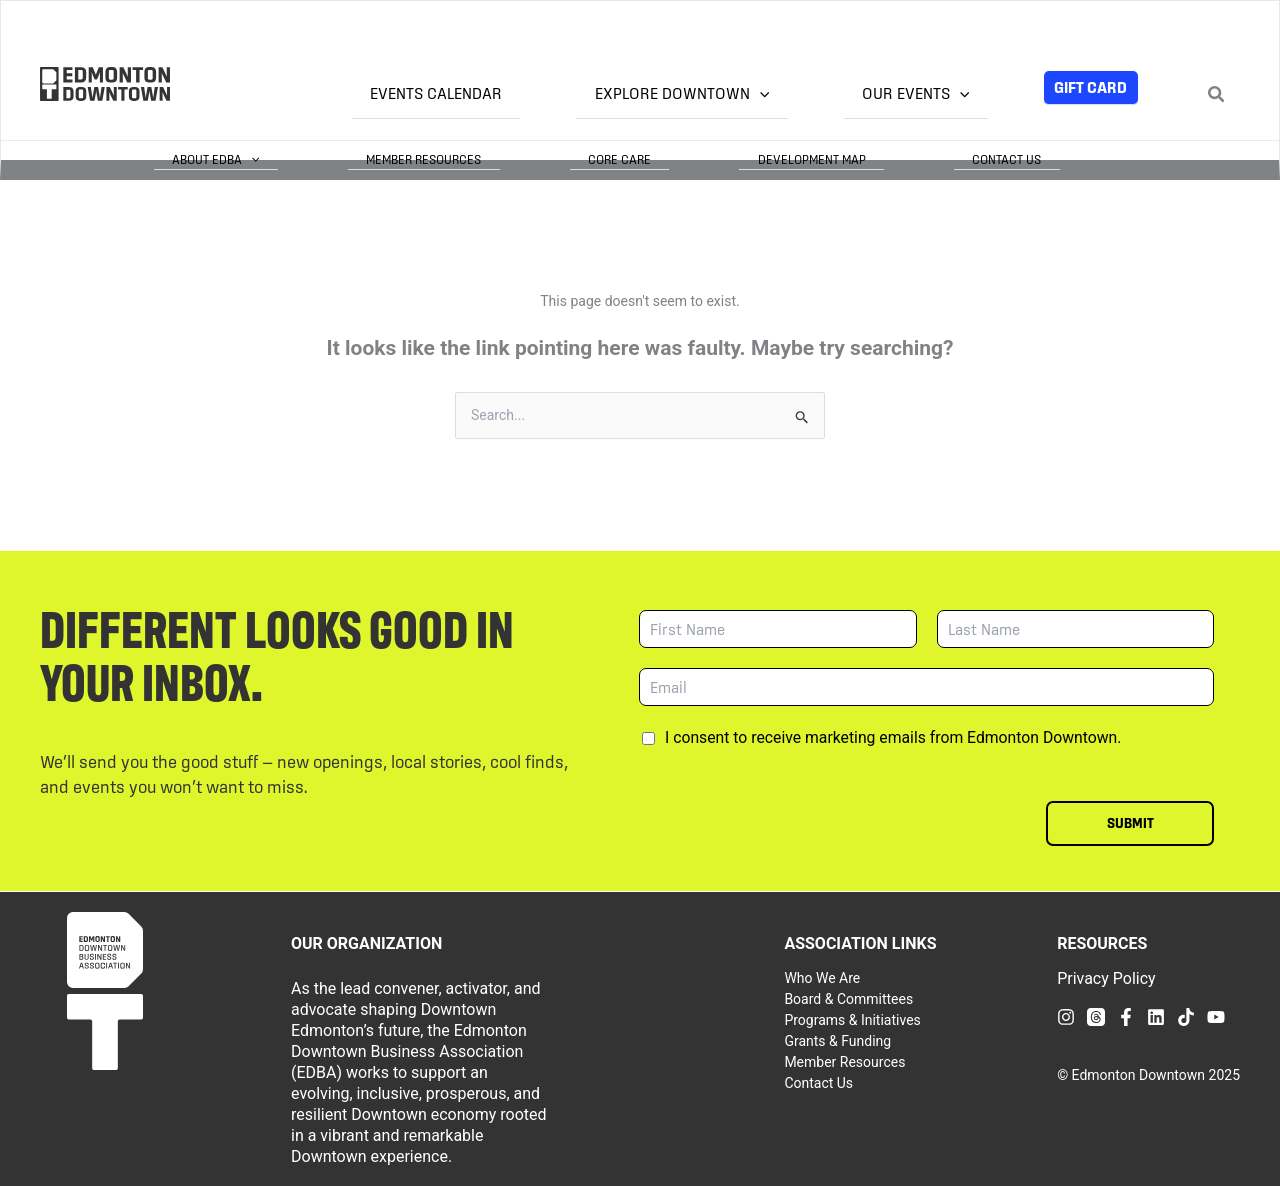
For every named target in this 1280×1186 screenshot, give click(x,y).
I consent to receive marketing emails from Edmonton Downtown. (893, 736)
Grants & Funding (837, 1040)
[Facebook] (1126, 1016)
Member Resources (552, 158)
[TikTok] (1186, 1016)
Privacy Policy (1106, 977)
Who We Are (822, 977)
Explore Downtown (737, 93)
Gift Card (1090, 87)
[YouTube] (1216, 1016)
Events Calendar (528, 93)
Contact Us (1025, 158)
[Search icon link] (1217, 96)
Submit (1130, 822)
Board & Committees (848, 998)
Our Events (933, 93)
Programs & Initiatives (852, 1019)
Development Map (867, 158)
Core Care (711, 158)
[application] (814, 94)
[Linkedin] (1156, 1016)
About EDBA (380, 158)
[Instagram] (1066, 1016)
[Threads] (1096, 1016)
